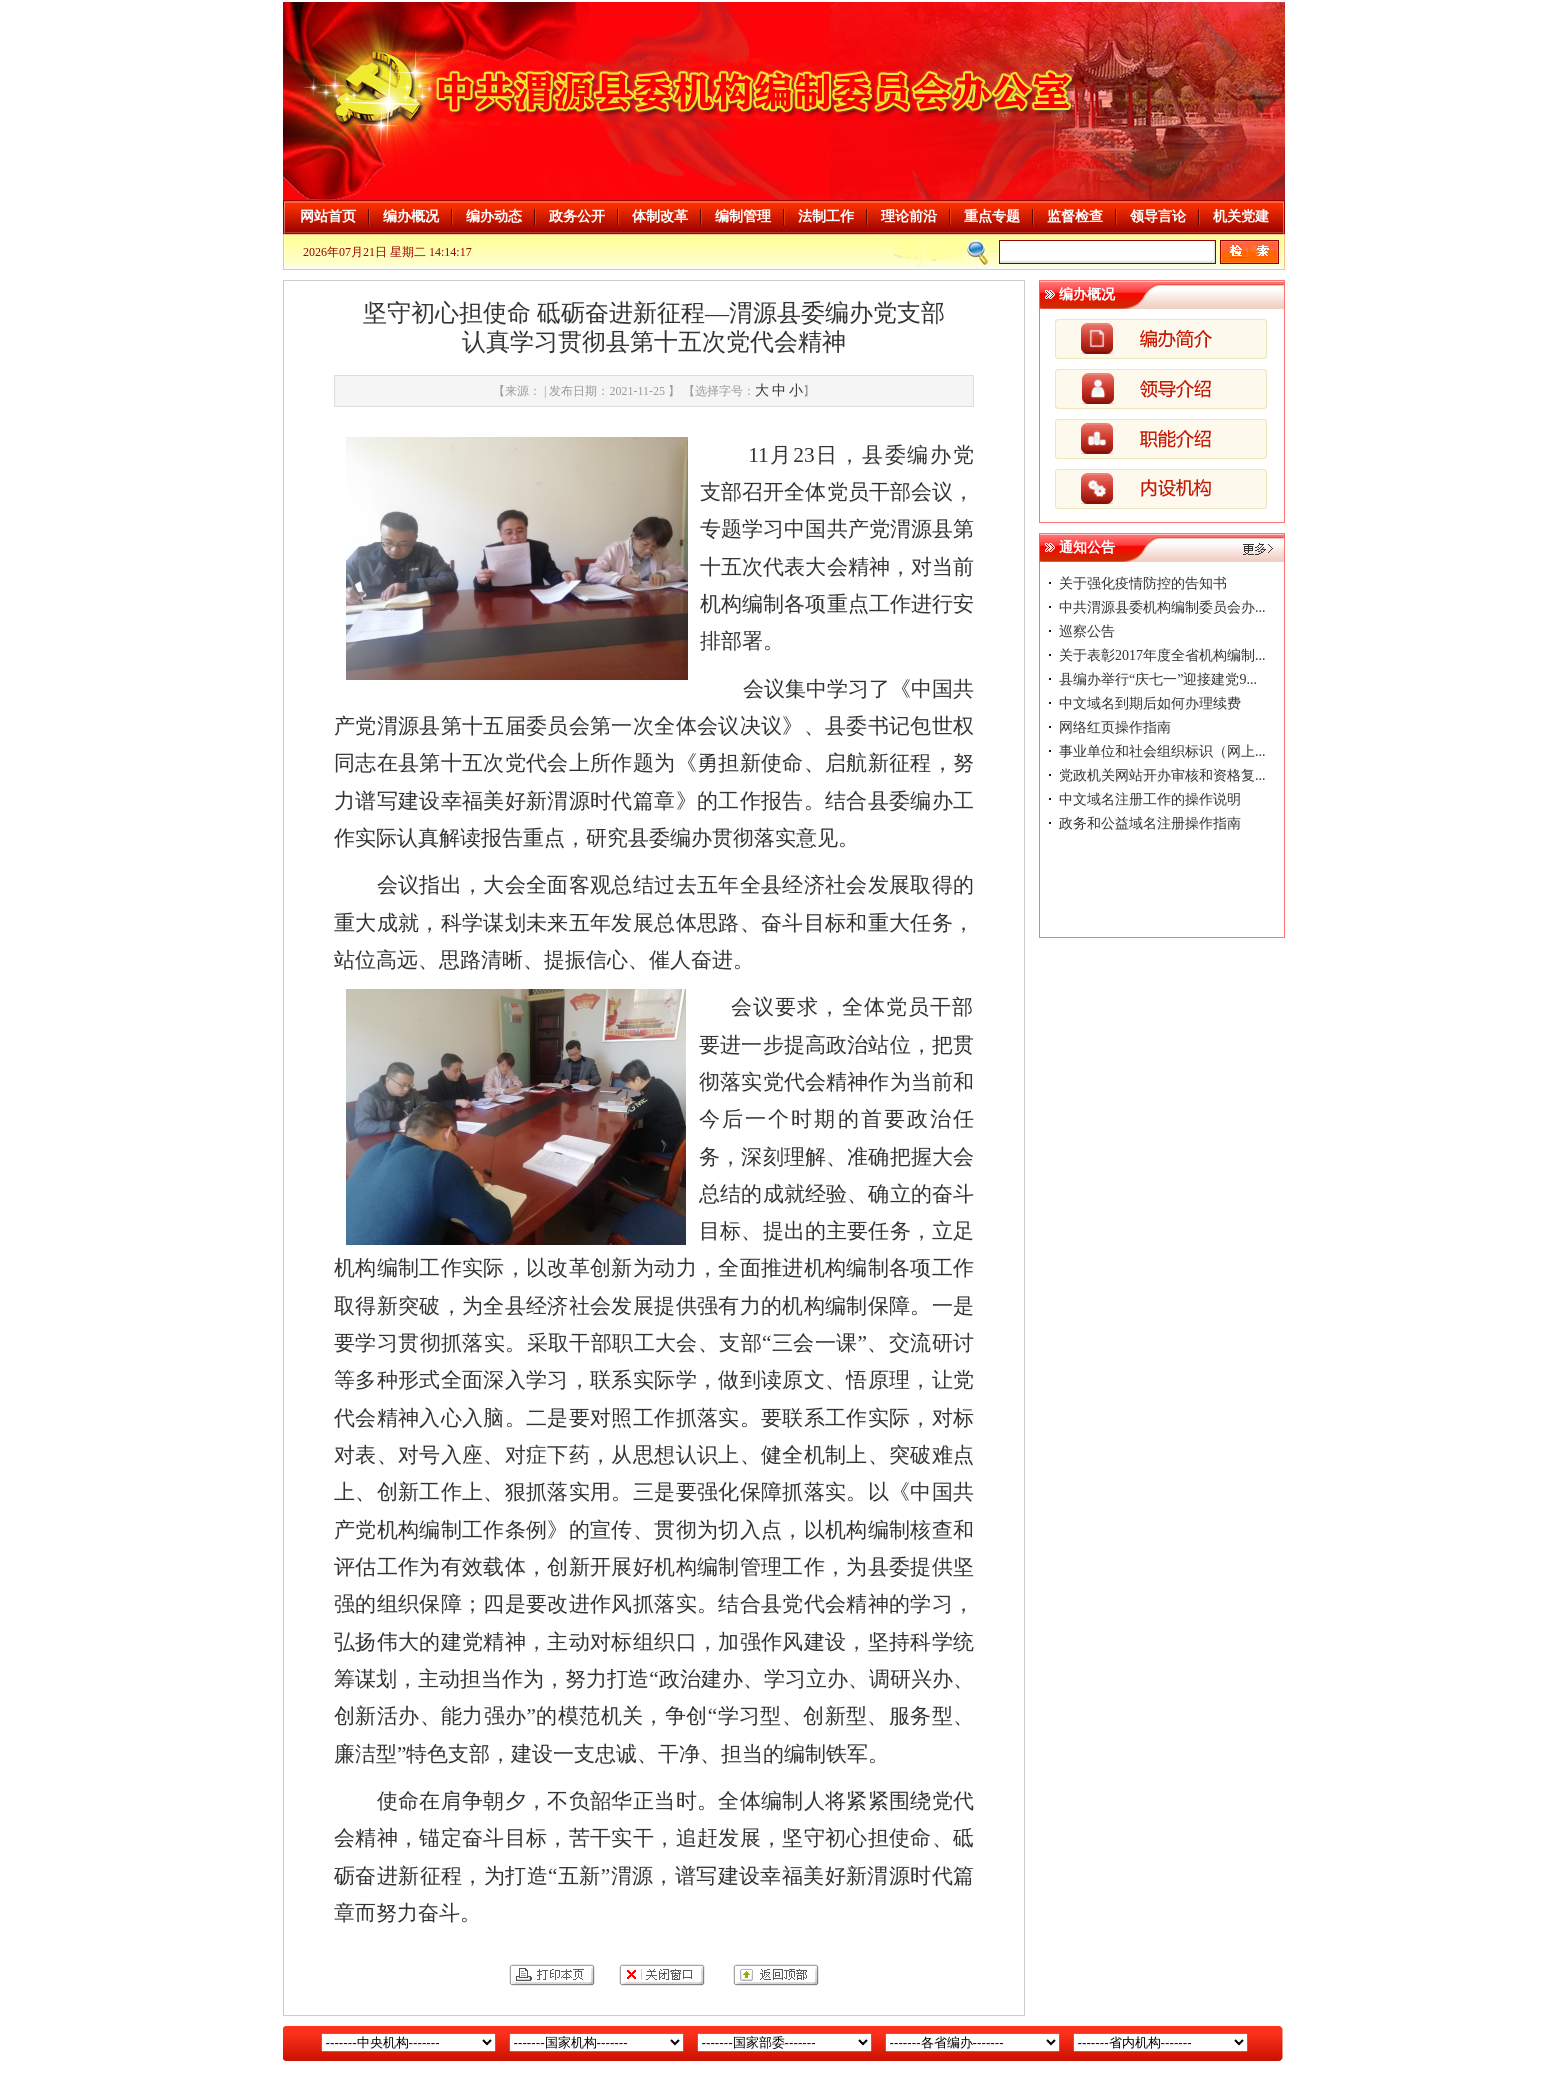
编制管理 (743, 216)
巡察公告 (1087, 631)
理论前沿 (909, 216)
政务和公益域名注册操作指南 (1150, 823)
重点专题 (992, 216)
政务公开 (577, 216)
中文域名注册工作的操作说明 (1150, 799)
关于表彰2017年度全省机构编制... (1162, 655)
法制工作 (826, 216)
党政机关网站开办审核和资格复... (1162, 775)
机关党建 (1241, 216)
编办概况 (411, 216)
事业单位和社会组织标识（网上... (1162, 751)
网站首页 (328, 216)
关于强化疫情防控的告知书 (1143, 583)
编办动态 (494, 216)
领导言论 (1158, 216)
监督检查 (1075, 216)
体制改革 (660, 216)
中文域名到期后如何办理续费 (1150, 703)
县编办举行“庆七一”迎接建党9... (1158, 679)
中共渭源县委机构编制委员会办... (1162, 607)
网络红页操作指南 (1115, 727)
